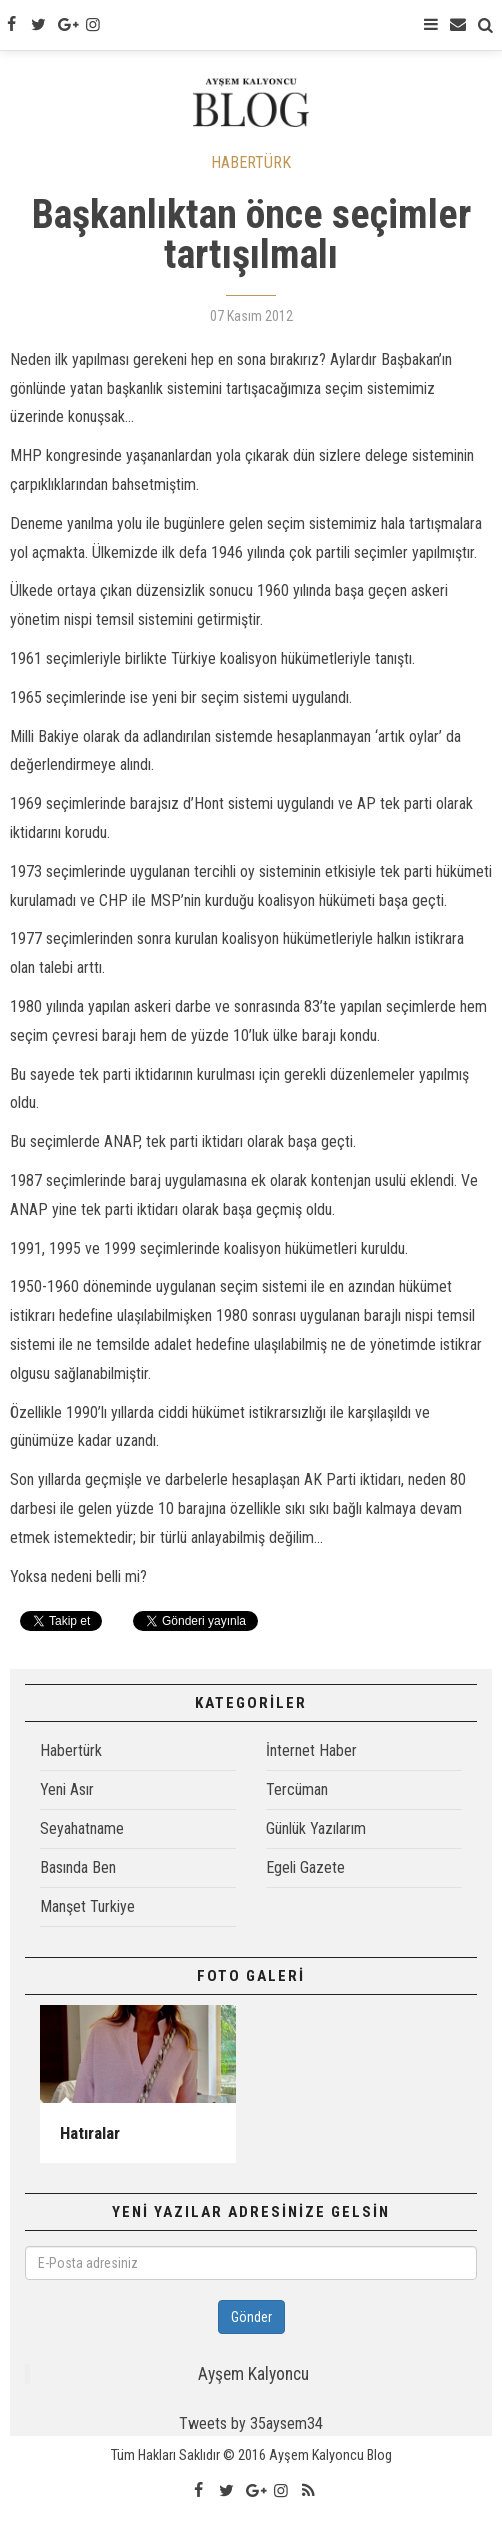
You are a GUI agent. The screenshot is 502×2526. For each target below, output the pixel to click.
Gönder (251, 2317)
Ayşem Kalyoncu (253, 2374)
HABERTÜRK (251, 162)
